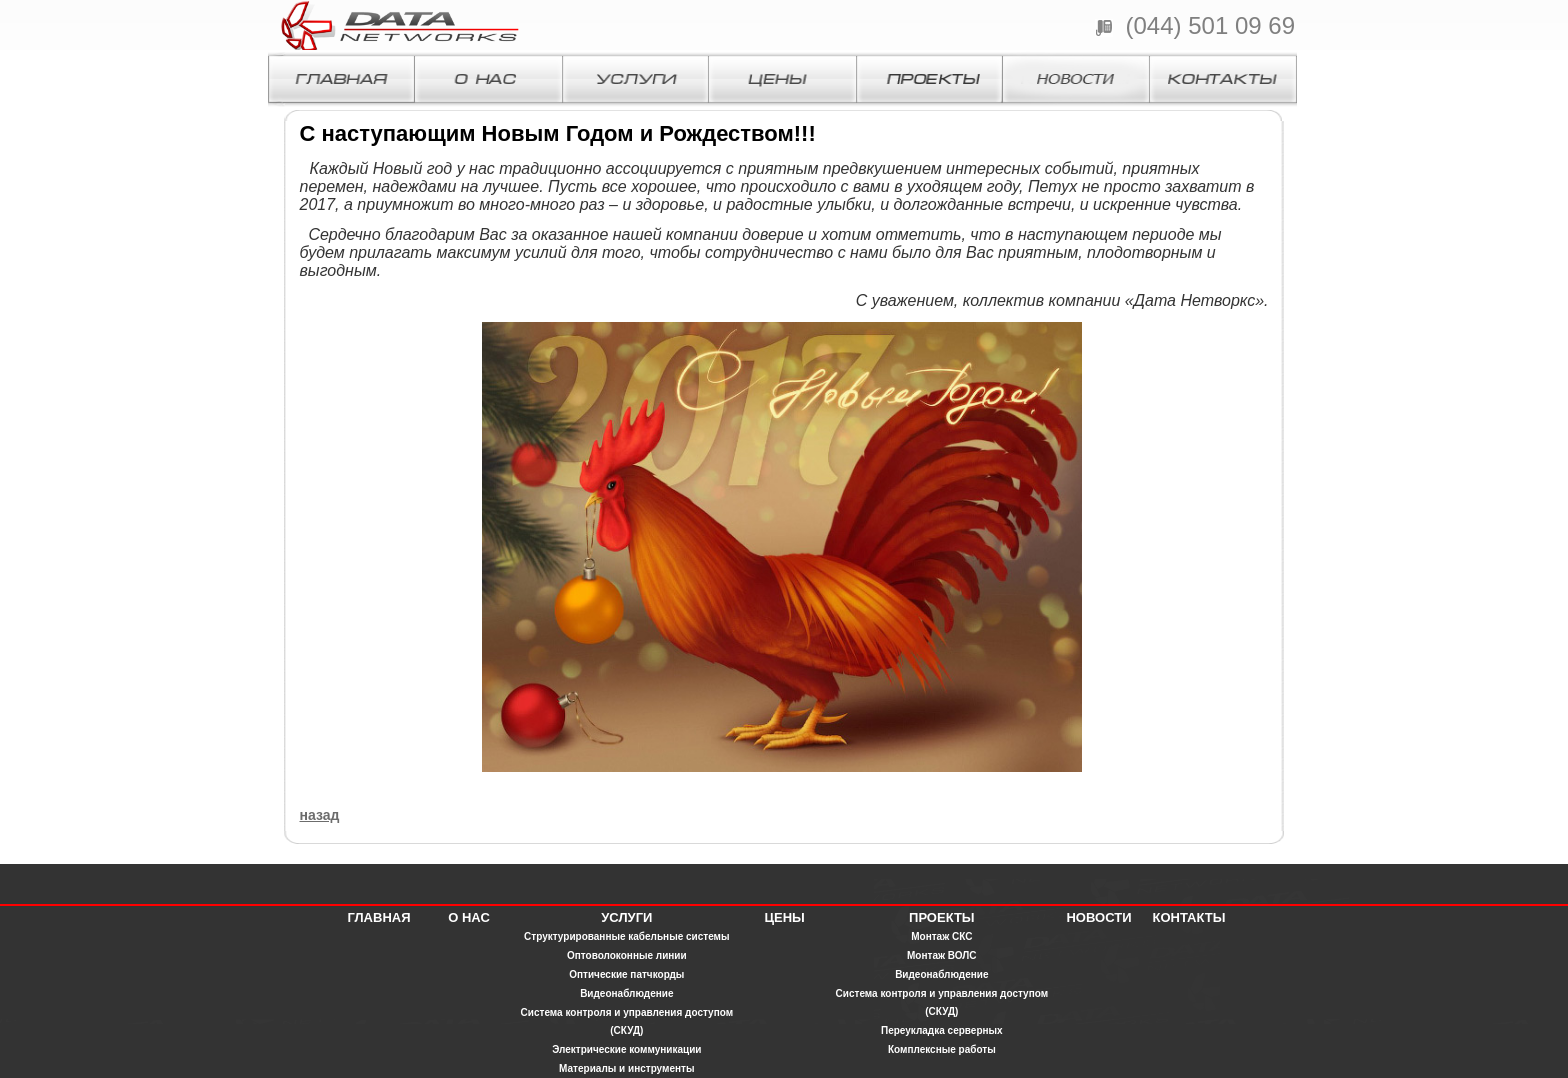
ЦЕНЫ (784, 917)
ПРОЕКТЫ (942, 917)
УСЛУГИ (626, 917)
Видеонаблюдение (626, 993)
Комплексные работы (942, 1049)
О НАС (469, 917)
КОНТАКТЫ (1189, 917)
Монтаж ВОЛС (942, 955)
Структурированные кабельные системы (627, 936)
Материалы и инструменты (626, 1068)
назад (320, 815)
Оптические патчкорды (626, 974)
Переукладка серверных (942, 1030)
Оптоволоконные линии (627, 955)
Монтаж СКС (941, 936)
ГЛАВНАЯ (378, 917)
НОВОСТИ (1098, 917)
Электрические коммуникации (626, 1049)
